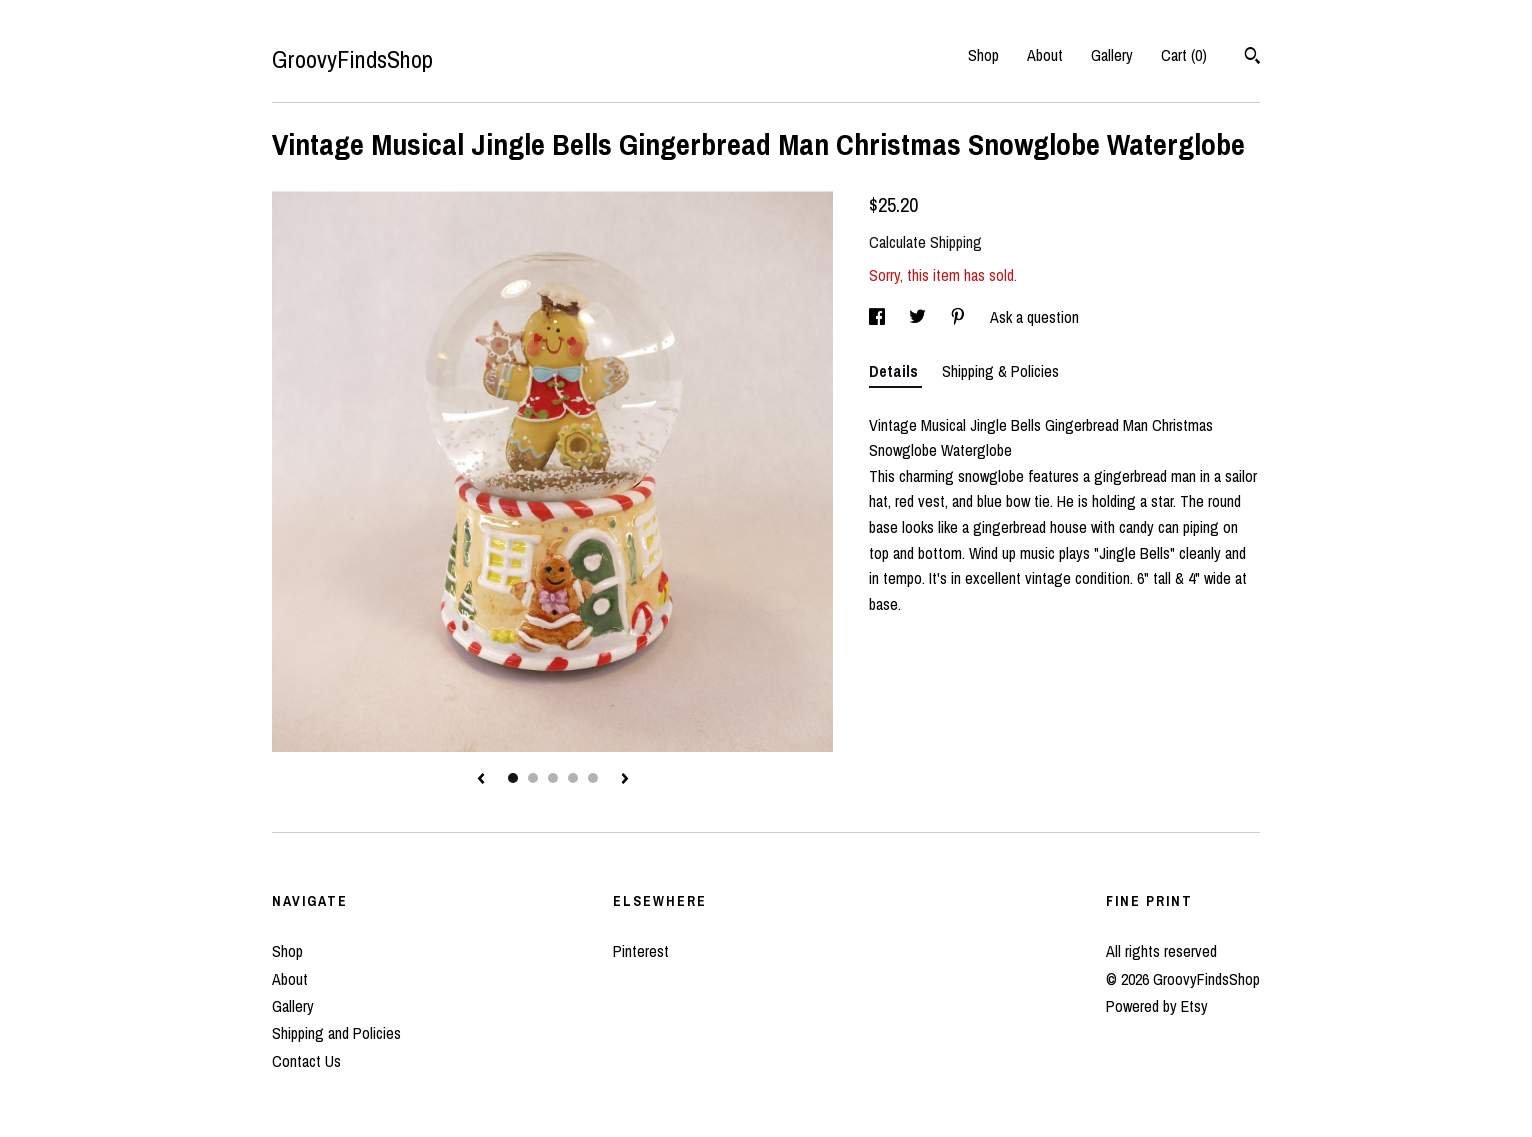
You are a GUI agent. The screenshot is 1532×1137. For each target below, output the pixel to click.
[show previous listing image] (481, 780)
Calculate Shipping (925, 242)
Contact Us (306, 1061)
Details (895, 371)
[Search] (1252, 58)
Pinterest (641, 951)
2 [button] (533, 778)
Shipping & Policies (1000, 371)
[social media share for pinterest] (960, 317)
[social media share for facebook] (879, 317)
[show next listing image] (625, 780)
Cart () (1184, 55)
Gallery (1112, 55)
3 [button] (553, 778)
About (1045, 55)
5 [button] (593, 778)
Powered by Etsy (1157, 1006)
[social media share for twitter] (919, 317)
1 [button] (513, 778)
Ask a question (1034, 317)
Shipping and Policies (336, 1033)
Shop (983, 55)
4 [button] (573, 778)
